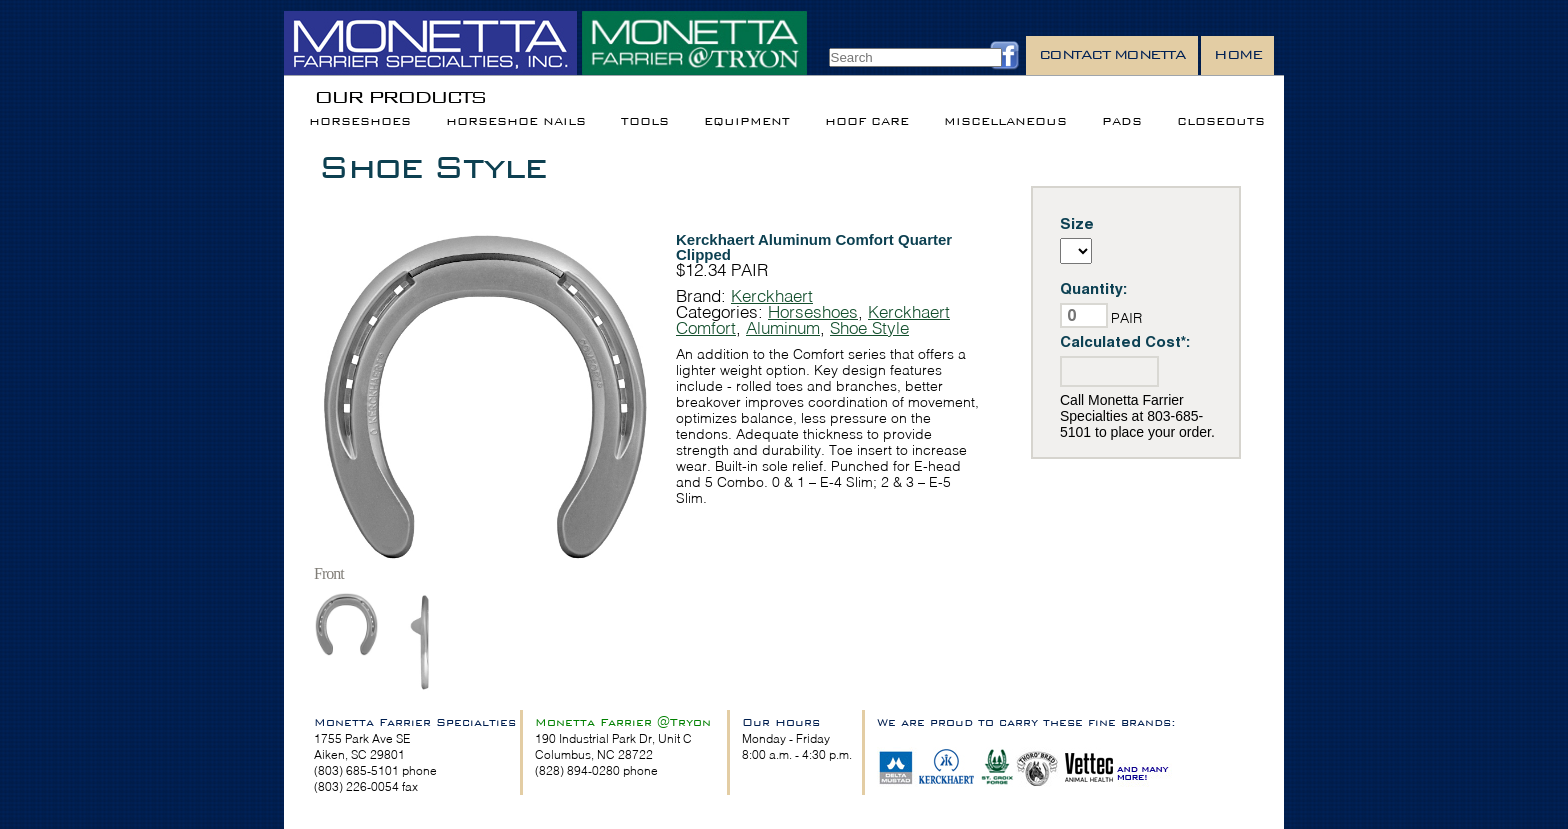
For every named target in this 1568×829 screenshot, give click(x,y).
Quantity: (1094, 288)
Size (1077, 223)
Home (1237, 54)
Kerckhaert (772, 295)
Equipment (747, 121)
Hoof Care (867, 121)
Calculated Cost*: (1125, 341)
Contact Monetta (1112, 54)
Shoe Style (432, 166)
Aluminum (783, 327)
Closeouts (1221, 121)
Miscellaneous (1005, 121)
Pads (1122, 121)
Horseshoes (360, 121)
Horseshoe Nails (516, 121)
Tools (645, 121)
